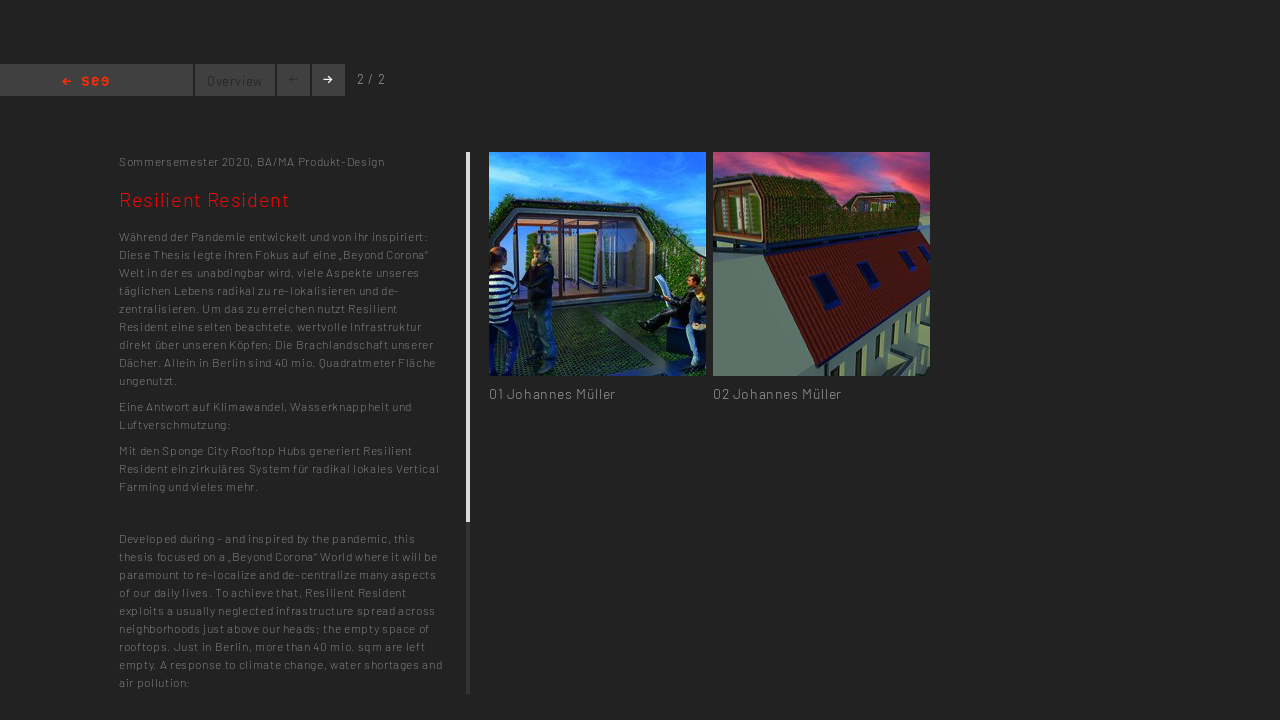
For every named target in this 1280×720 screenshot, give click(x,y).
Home (85, 82)
